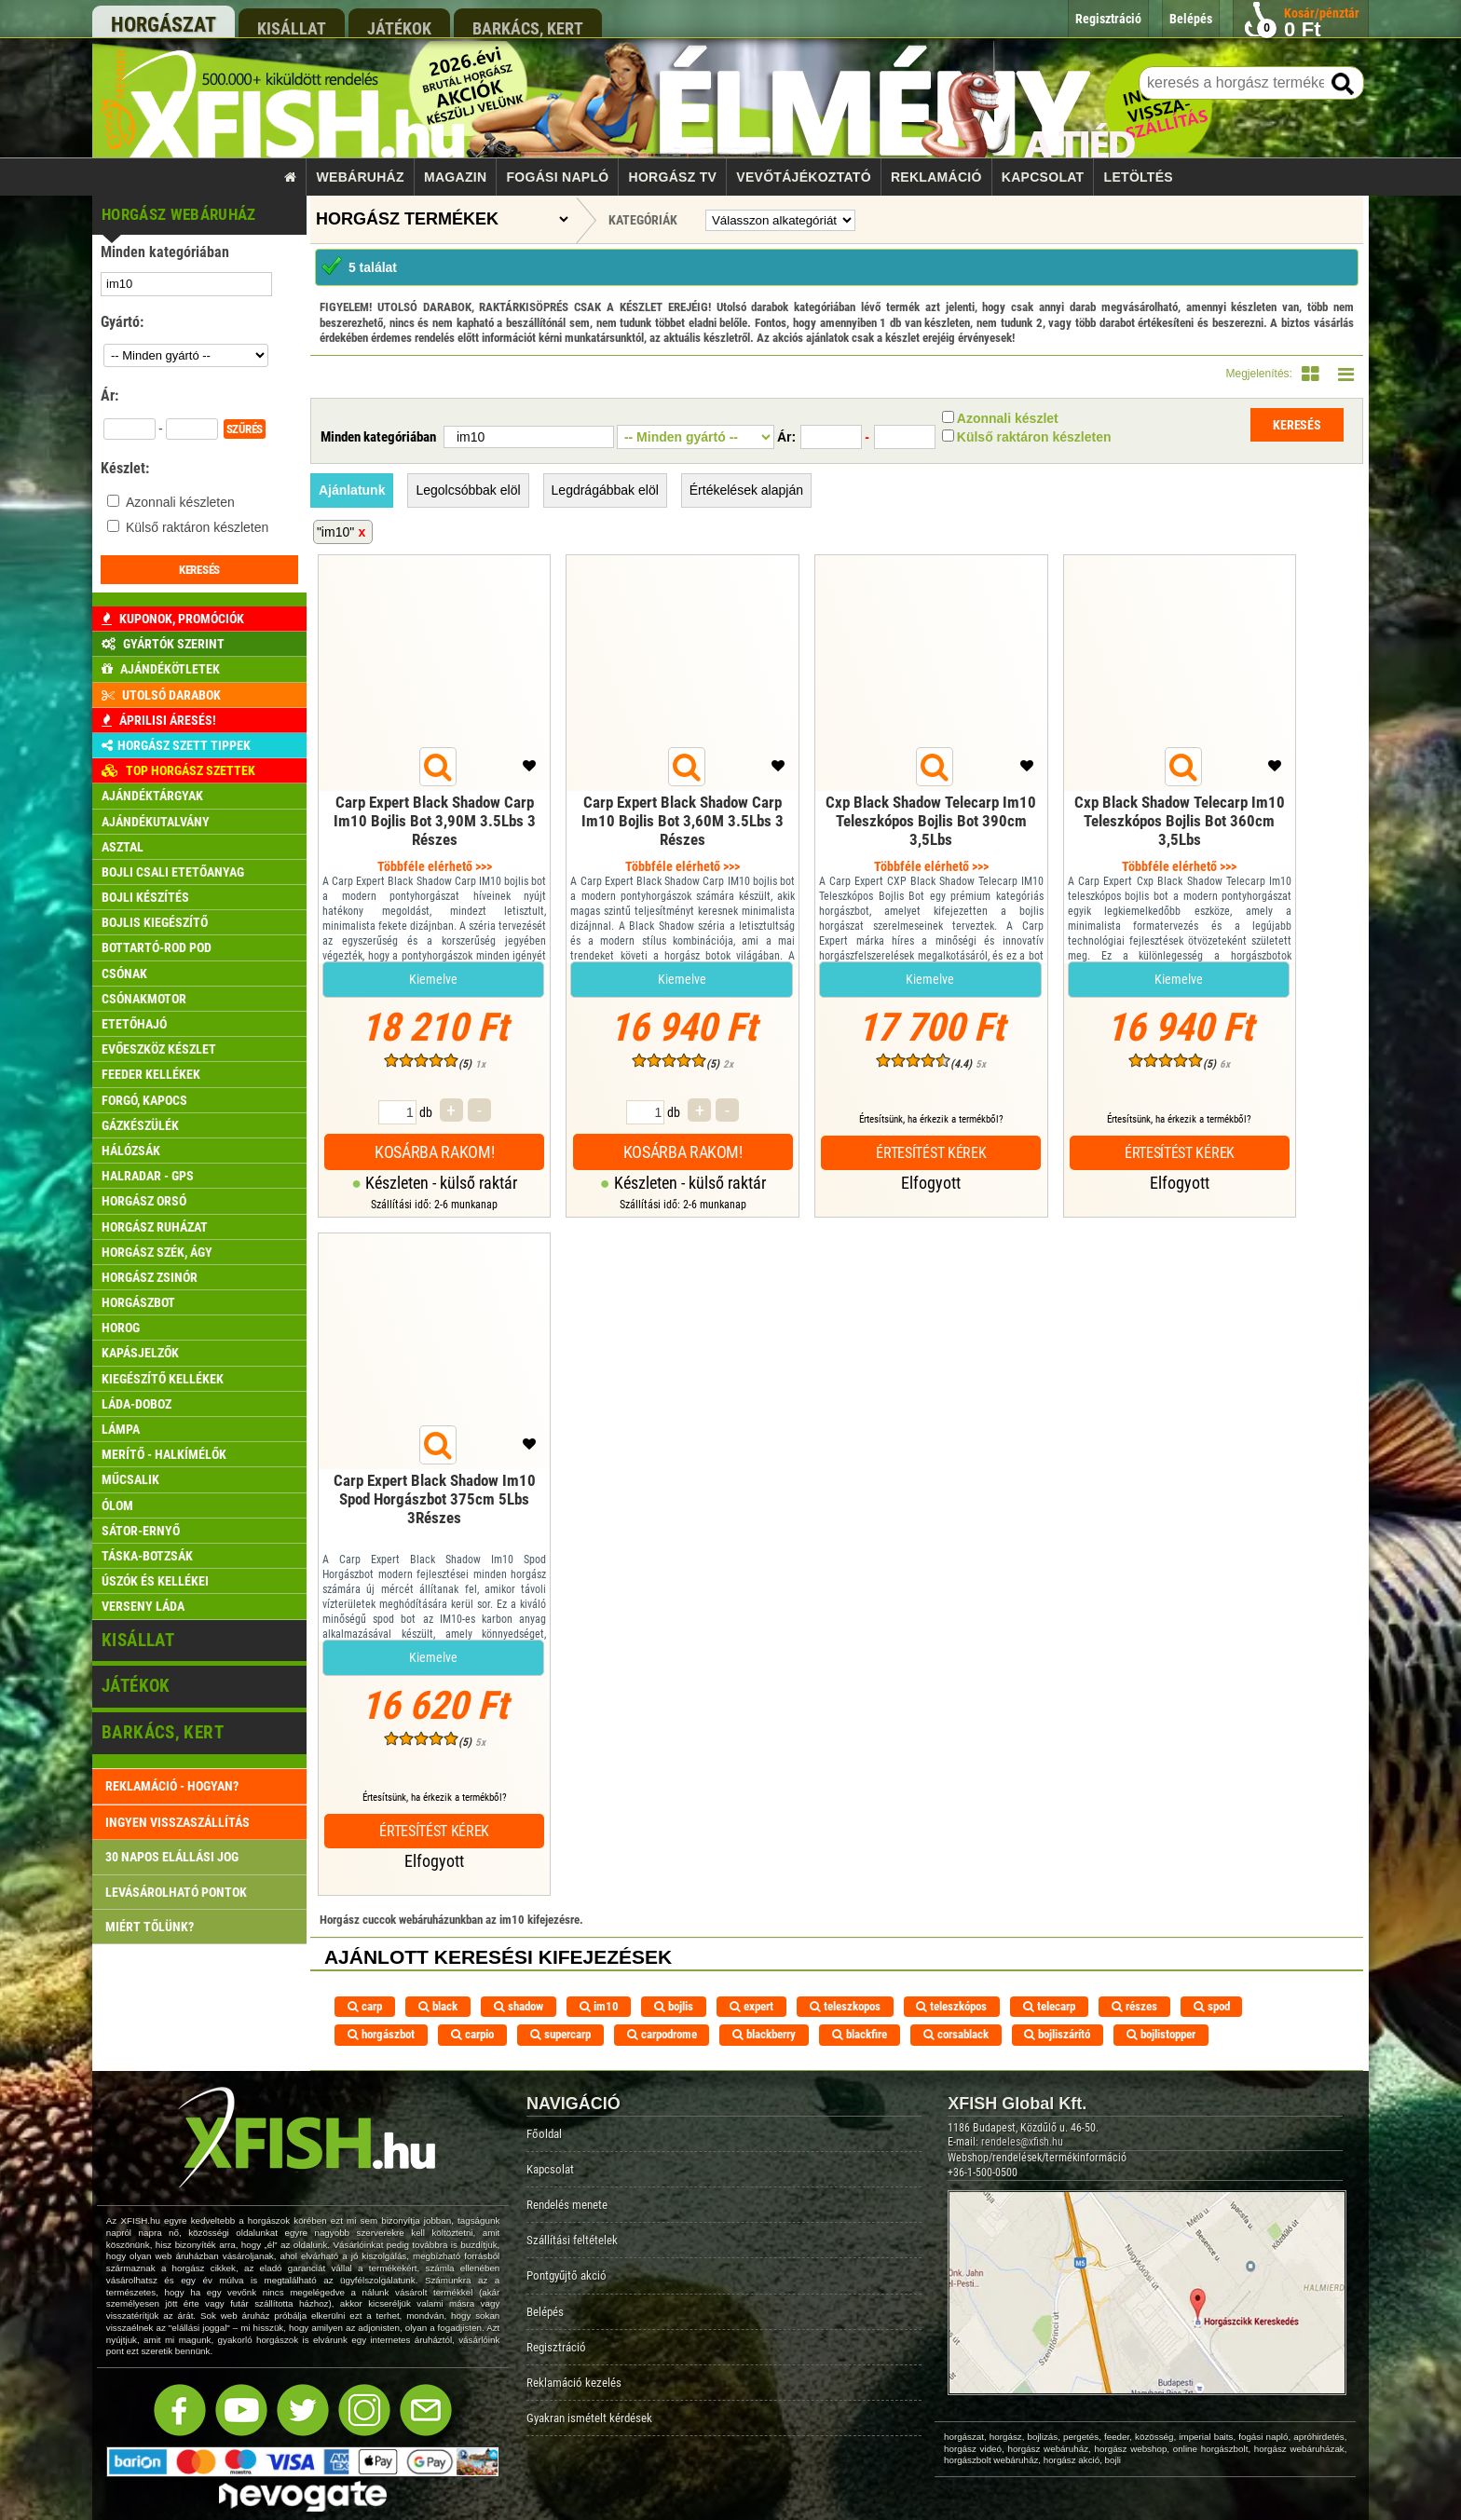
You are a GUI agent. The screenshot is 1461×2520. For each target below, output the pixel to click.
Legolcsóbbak (468, 490)
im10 (599, 2006)
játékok (399, 28)
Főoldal (544, 2134)
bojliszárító (1057, 2034)
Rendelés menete (567, 2205)
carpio (472, 2034)
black (437, 2006)
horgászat (163, 24)
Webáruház (360, 177)
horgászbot (381, 2034)
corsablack (956, 2034)
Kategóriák (642, 219)
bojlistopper (1160, 2034)
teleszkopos (845, 2006)
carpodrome (662, 2034)
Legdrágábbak (605, 490)
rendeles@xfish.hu (1022, 2141)
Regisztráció (556, 2347)
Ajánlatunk (352, 490)
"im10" (335, 531)
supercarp (560, 2034)
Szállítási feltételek (572, 2240)
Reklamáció (936, 177)
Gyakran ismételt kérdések (589, 2418)
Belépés (545, 2312)
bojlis (673, 2006)
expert (751, 2006)
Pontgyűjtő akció (566, 2275)
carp (365, 2006)
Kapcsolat (1043, 177)
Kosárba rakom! (434, 1152)
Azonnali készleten (180, 502)
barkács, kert (527, 28)
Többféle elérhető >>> (434, 866)
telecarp (1049, 2006)
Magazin (455, 177)
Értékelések (746, 490)
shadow (518, 2006)
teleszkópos (951, 2006)
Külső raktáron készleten (197, 527)
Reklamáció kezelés (573, 2383)
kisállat (291, 28)
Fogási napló (557, 177)
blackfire (859, 2034)
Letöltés (1138, 177)
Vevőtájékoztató (803, 177)
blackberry (764, 2034)
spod (1212, 2006)
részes (1134, 2006)
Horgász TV (673, 177)
